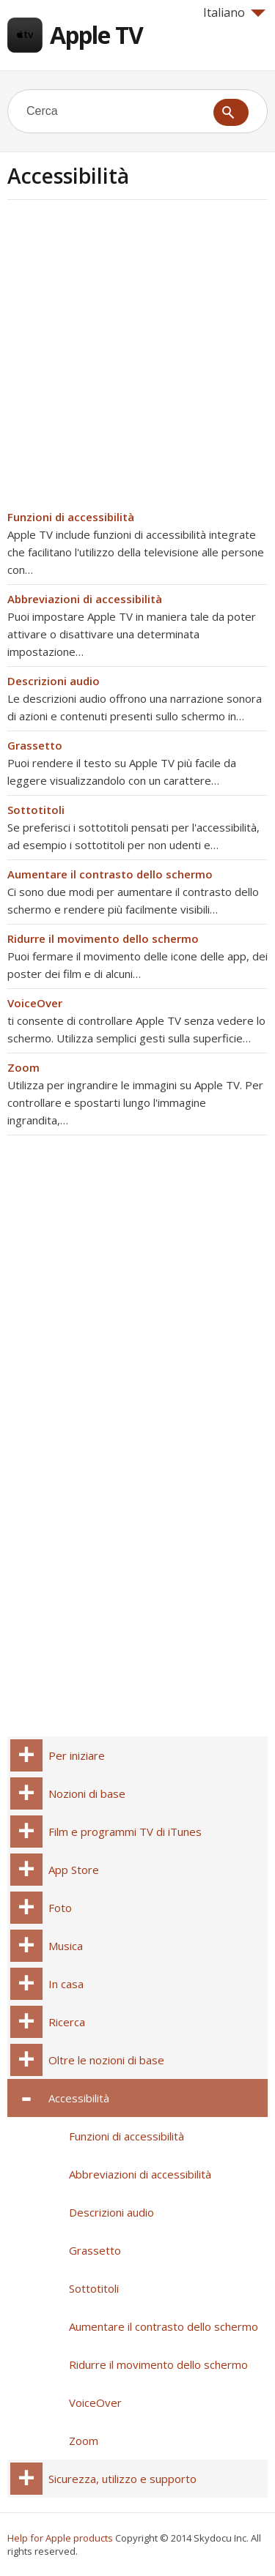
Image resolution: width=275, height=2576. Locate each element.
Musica (65, 1945)
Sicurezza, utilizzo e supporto (122, 2478)
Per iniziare (76, 1755)
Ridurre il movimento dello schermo (103, 938)
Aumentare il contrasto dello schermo (110, 874)
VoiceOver (34, 1003)
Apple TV (96, 35)
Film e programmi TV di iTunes (125, 1831)
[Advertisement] (137, 359)
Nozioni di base (86, 1793)
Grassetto (34, 745)
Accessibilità (78, 2098)
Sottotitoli (36, 809)
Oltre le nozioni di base (106, 2060)
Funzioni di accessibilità (70, 516)
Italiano (234, 12)
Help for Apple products (60, 2538)
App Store (73, 1869)
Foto (60, 1907)
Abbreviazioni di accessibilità (84, 598)
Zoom (23, 1067)
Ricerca (66, 2022)
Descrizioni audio (53, 680)
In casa (66, 1983)
